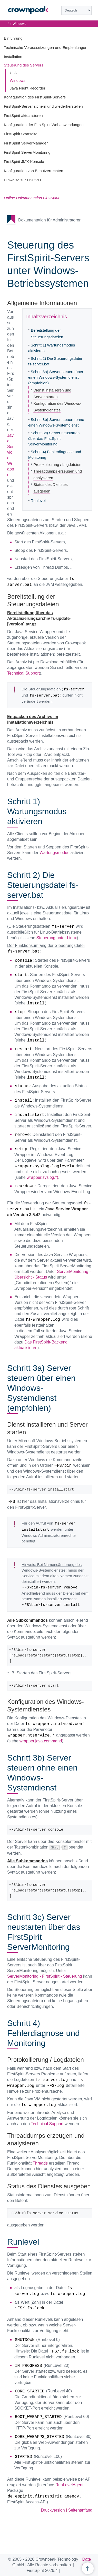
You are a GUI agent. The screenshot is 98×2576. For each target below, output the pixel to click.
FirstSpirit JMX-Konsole (24, 161)
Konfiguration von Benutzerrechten (33, 171)
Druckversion (53, 2510)
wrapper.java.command (40, 1741)
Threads (40, 2163)
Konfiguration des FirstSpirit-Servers (35, 97)
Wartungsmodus (54, 852)
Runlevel (38, 500)
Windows (17, 80)
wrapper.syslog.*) (42, 1177)
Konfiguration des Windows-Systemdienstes (57, 406)
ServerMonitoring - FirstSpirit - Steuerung (44, 1976)
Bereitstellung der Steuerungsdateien (47, 333)
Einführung (13, 38)
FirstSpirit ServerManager (26, 143)
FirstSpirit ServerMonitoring (27, 152)
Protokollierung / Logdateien (57, 464)
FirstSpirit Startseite (20, 134)
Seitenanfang (80, 2510)
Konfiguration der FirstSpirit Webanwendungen (44, 124)
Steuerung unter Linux (56, 938)
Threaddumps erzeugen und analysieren (57, 474)
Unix (13, 73)
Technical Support (23, 673)
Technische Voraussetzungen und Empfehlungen (45, 47)
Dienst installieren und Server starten (52, 393)
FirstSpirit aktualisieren (23, 115)
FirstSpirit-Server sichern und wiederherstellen (43, 106)
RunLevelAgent (69, 2484)
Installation (13, 56)
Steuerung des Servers (23, 65)
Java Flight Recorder (27, 88)
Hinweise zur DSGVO (22, 180)
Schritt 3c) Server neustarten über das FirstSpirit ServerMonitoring (54, 438)
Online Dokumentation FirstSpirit (31, 198)
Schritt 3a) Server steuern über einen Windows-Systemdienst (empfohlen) (55, 377)
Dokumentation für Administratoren (49, 220)
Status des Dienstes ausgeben (50, 487)
